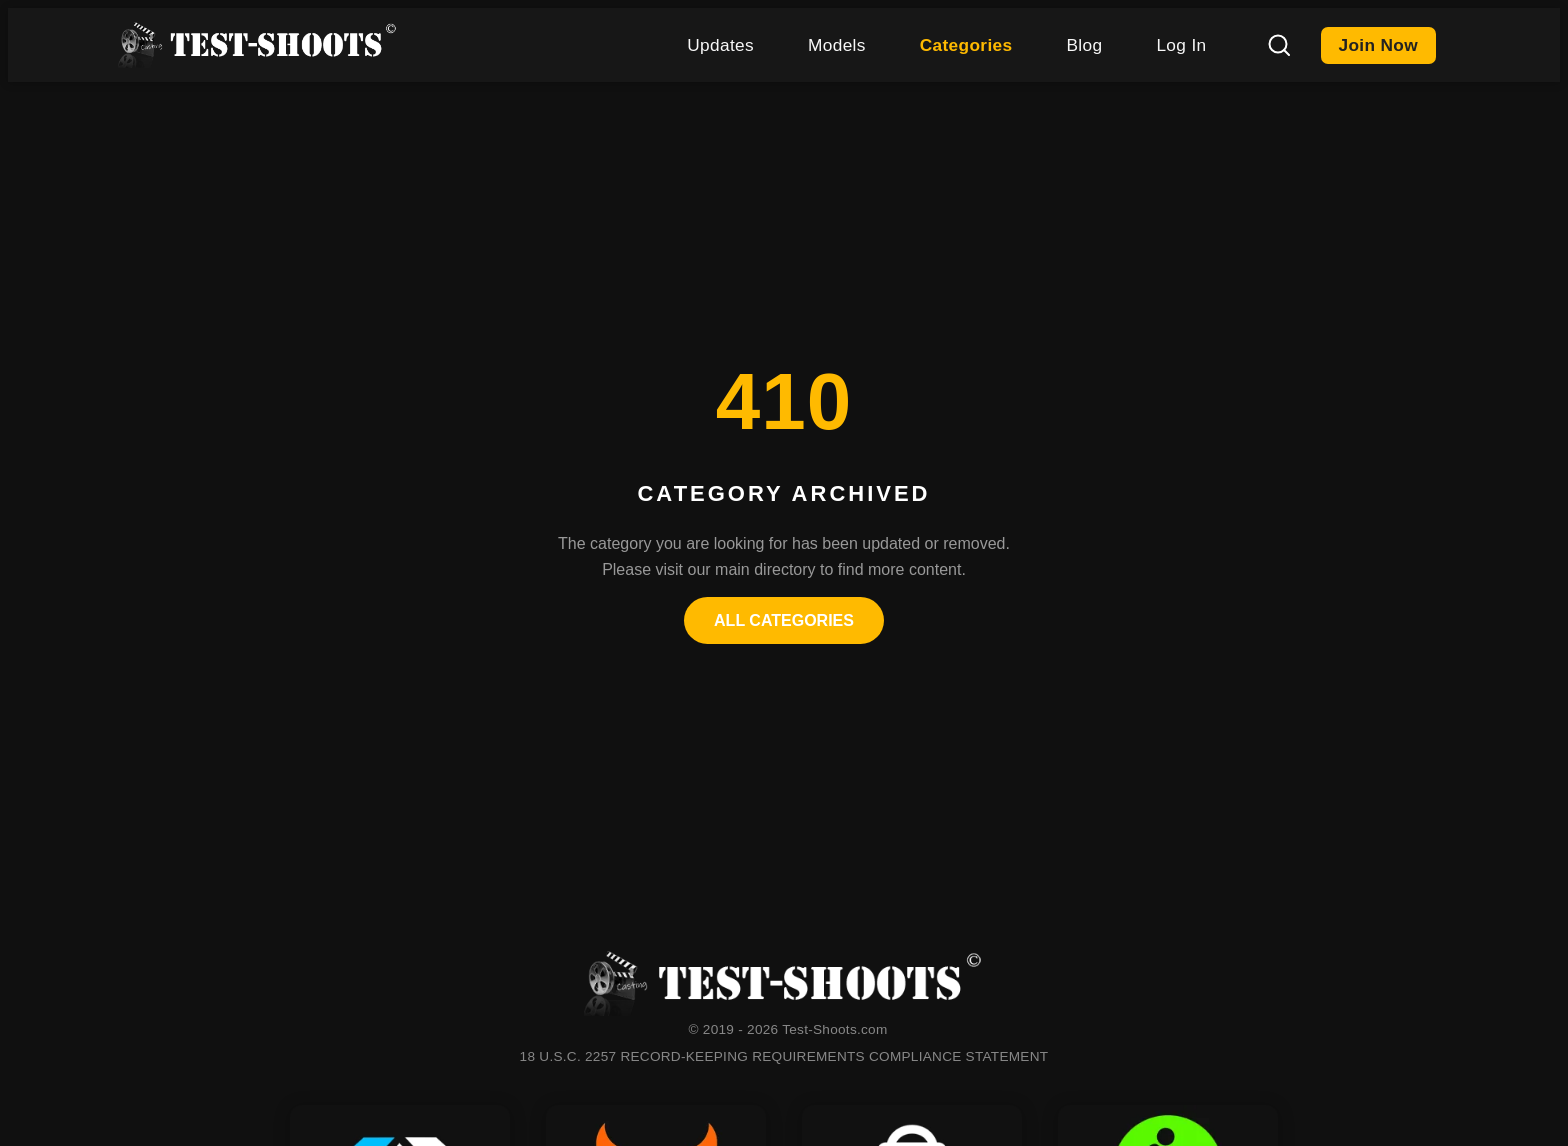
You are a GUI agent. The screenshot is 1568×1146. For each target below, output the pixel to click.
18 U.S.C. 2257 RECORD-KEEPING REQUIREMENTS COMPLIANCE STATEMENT (784, 1056)
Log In (1181, 45)
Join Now (1379, 45)
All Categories (784, 620)
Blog (1084, 45)
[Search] (1279, 45)
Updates (720, 45)
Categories (966, 45)
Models (837, 45)
